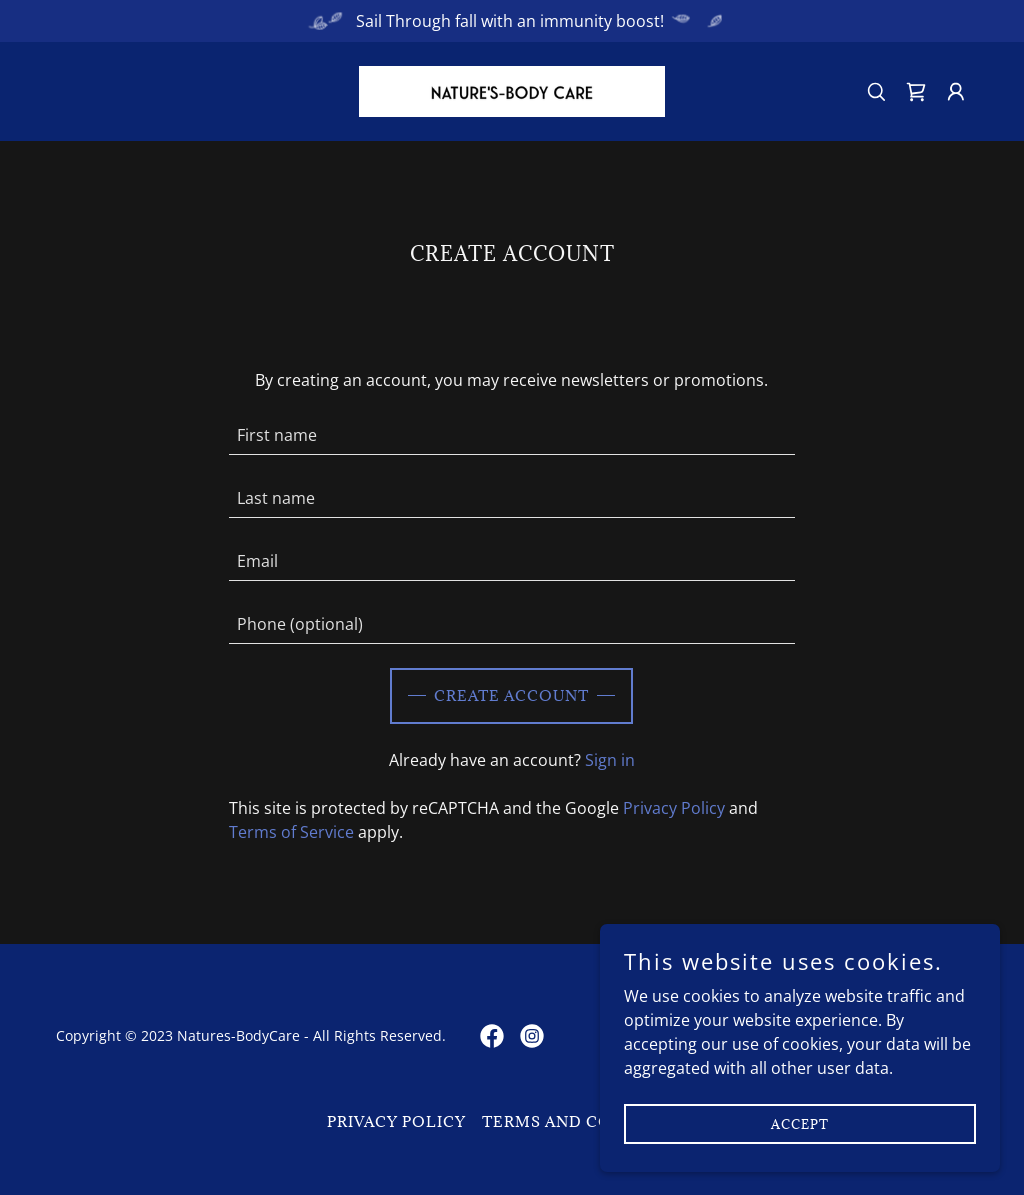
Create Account (511, 695)
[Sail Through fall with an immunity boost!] (512, 21)
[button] (956, 92)
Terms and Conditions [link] (590, 1121)
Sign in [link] (610, 760)
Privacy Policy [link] (674, 808)
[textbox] (511, 435)
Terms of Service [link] (291, 832)
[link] (512, 90)
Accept (800, 1123)
